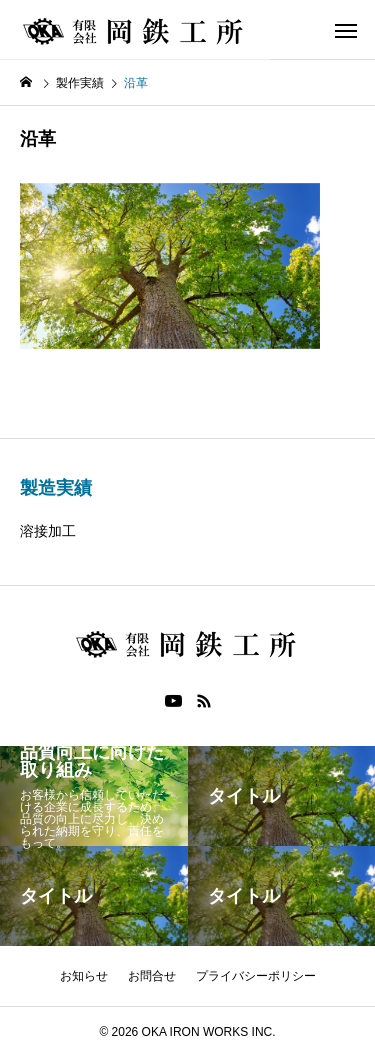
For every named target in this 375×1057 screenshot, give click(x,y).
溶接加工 (48, 531)
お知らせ (84, 976)
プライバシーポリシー (256, 976)
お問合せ (152, 976)
